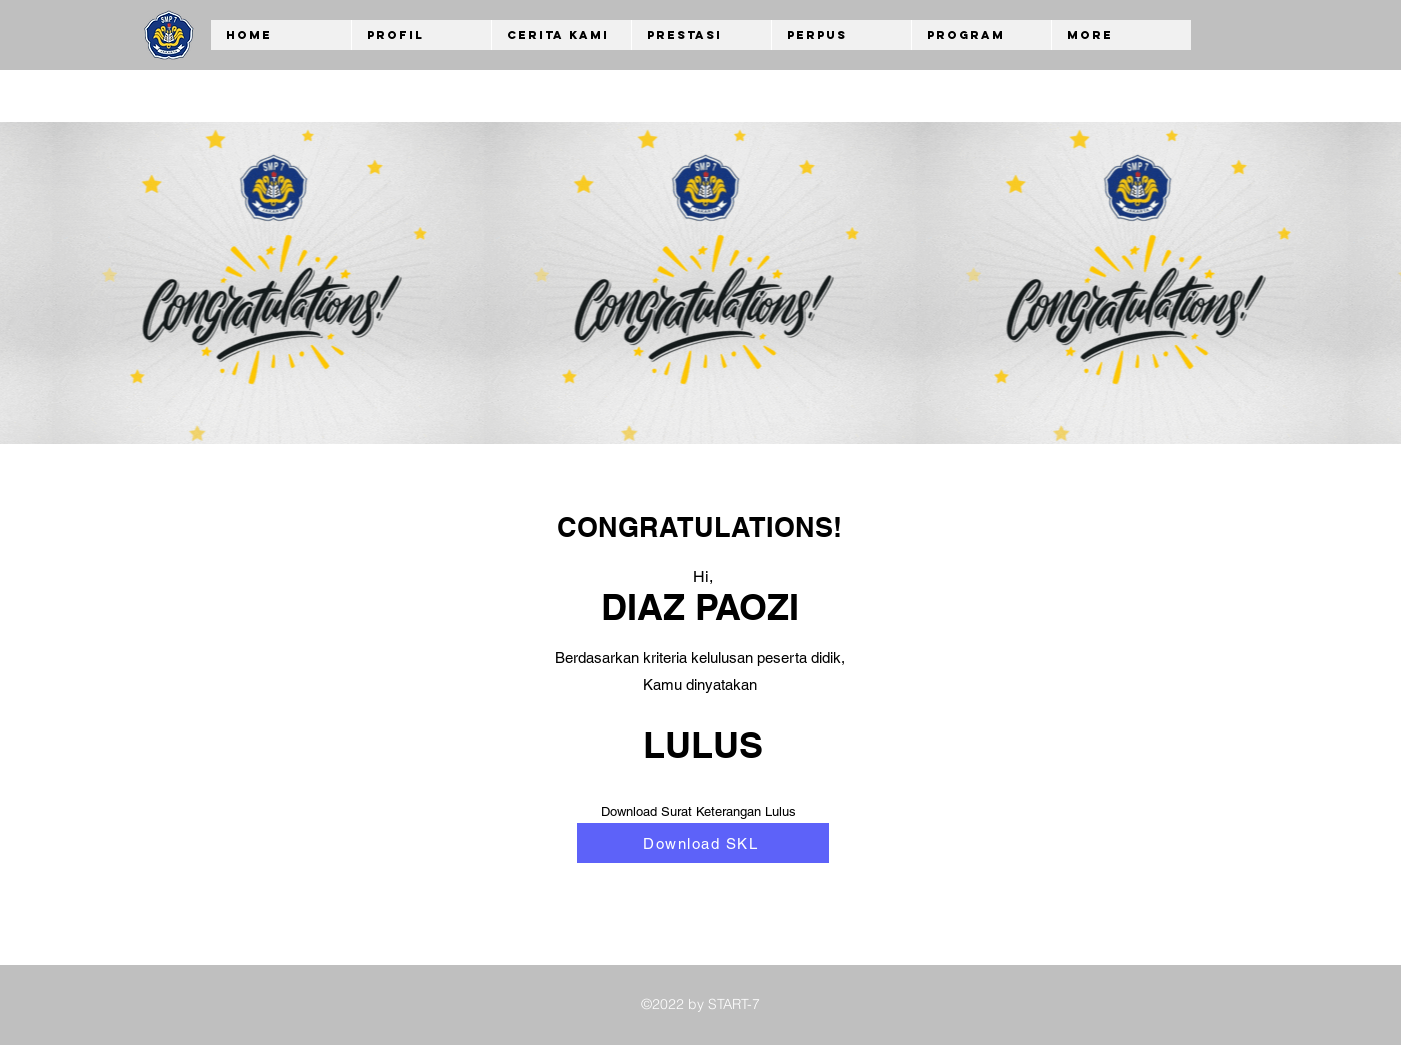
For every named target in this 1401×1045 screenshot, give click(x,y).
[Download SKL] (703, 843)
